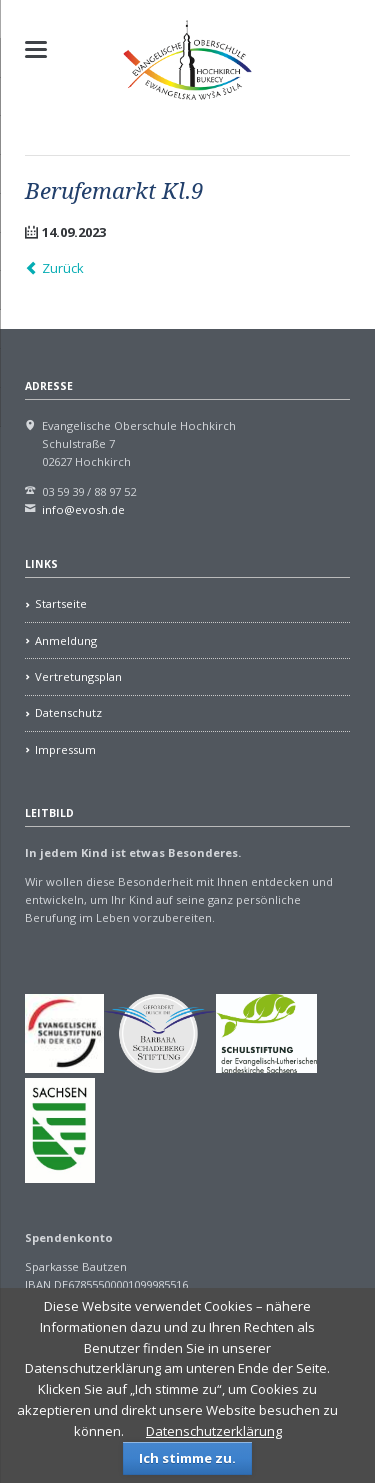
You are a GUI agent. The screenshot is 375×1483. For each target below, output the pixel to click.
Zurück (63, 268)
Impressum (65, 749)
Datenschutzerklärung (214, 1431)
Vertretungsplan (78, 676)
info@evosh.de (83, 509)
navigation (36, 49)
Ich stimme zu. (187, 1458)
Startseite (61, 603)
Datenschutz (68, 712)
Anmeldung (66, 640)
